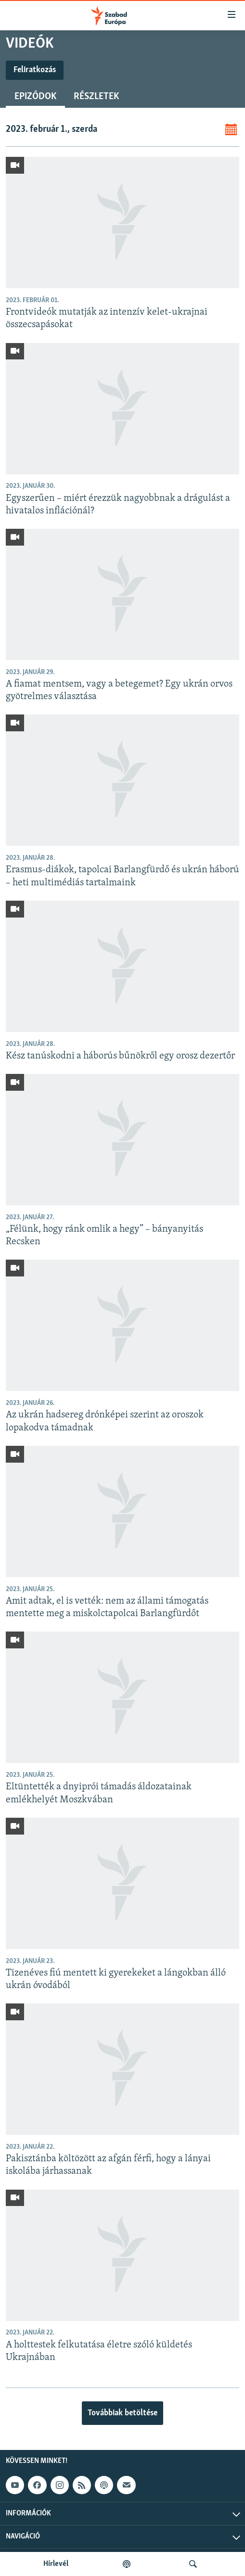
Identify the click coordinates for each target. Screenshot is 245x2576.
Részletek (96, 97)
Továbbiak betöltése (122, 2413)
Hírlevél (55, 2564)
